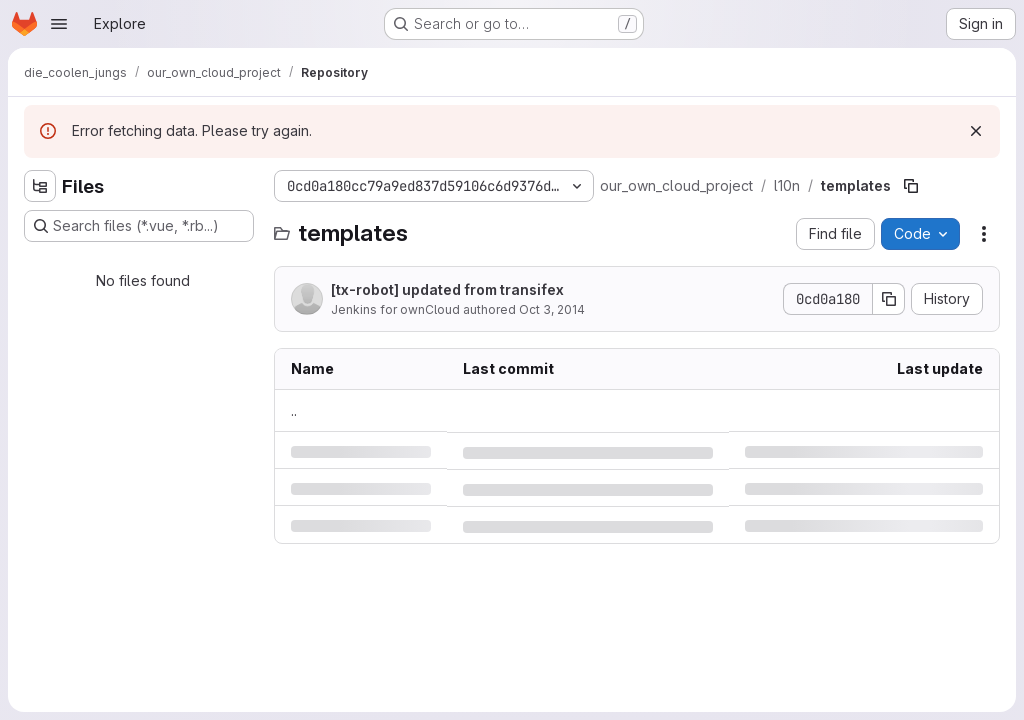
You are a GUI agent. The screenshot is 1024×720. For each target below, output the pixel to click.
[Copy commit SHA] (889, 299)
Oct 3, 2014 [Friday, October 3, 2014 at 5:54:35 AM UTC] (552, 309)
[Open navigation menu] (59, 24)
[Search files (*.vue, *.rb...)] (139, 226)
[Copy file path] (911, 186)
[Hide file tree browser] (40, 186)
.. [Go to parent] (294, 410)
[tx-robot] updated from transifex (447, 289)
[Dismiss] (976, 131)
